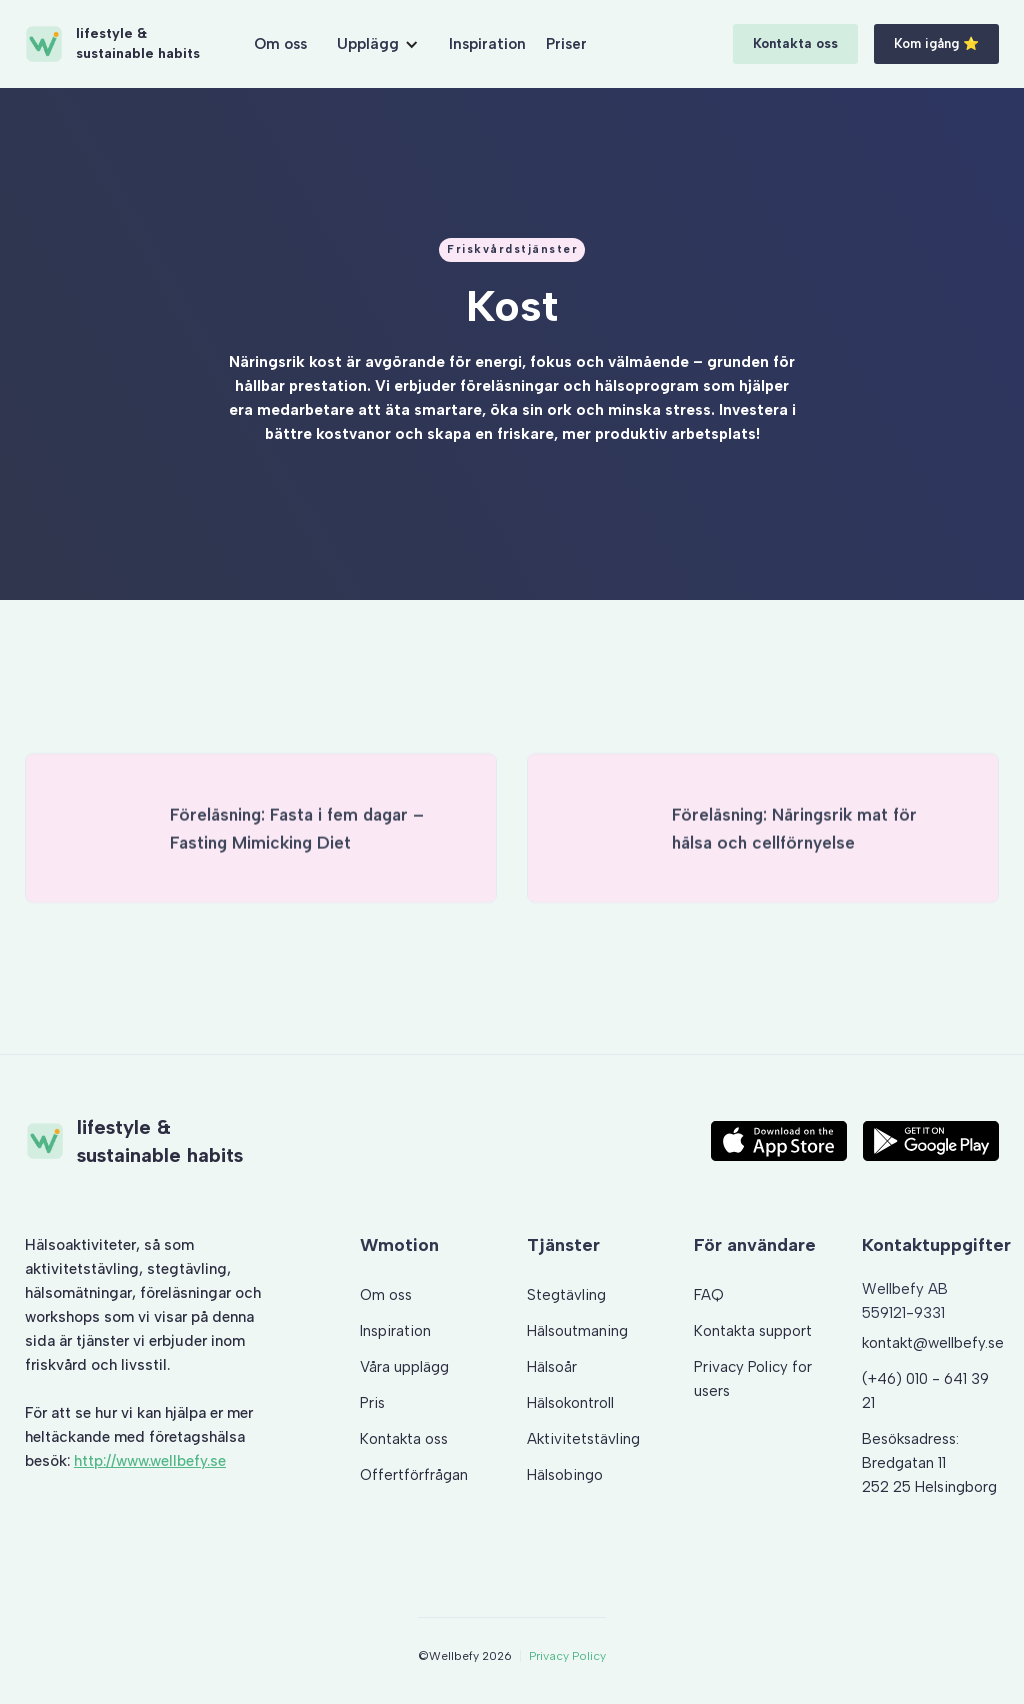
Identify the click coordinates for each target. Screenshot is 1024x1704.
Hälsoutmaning (577, 1331)
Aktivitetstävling (583, 1439)
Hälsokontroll (570, 1403)
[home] (112, 44)
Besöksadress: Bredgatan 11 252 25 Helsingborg (929, 1463)
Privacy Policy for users (753, 1379)
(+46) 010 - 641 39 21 (925, 1391)
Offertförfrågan (414, 1475)
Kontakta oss (795, 43)
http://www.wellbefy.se (150, 1461)
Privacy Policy (567, 1656)
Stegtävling (566, 1295)
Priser (566, 44)
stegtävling (187, 1269)
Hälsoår (552, 1367)
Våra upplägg (404, 1367)
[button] (378, 44)
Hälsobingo (565, 1475)
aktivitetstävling (82, 1269)
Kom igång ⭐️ (936, 43)
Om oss (280, 44)
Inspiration (487, 44)
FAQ (709, 1295)
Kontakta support (753, 1331)
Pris (372, 1403)
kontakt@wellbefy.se (933, 1343)
